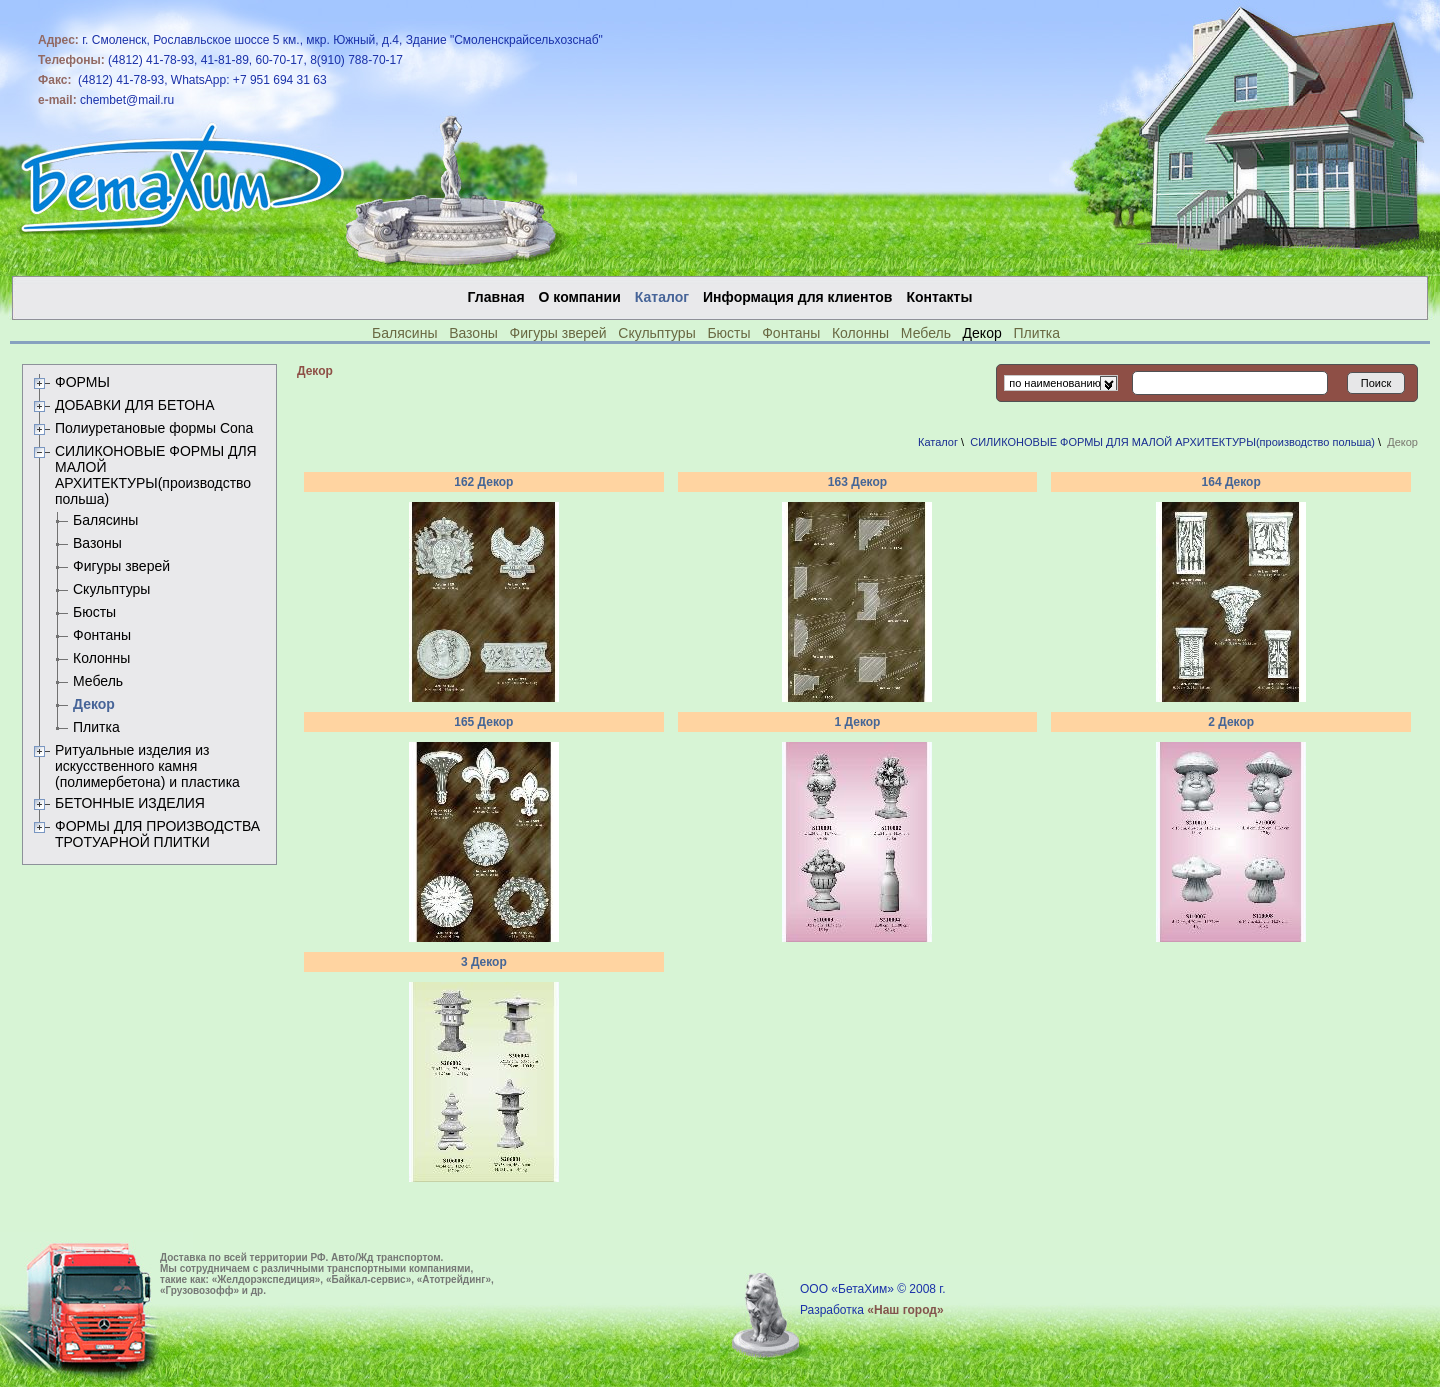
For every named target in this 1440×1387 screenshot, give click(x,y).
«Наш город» (905, 1310)
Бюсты (728, 333)
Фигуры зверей (558, 333)
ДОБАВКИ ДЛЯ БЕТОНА (135, 405)
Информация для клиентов (797, 297)
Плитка (1036, 333)
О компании (580, 297)
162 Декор (483, 482)
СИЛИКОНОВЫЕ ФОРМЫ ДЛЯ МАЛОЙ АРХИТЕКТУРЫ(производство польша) (156, 475)
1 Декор (858, 722)
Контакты (939, 297)
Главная (496, 297)
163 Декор (857, 482)
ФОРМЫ (82, 382)
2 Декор (1231, 722)
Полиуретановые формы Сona (154, 428)
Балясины (404, 333)
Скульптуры (656, 333)
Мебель (926, 333)
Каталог (938, 442)
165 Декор (483, 722)
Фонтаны (791, 333)
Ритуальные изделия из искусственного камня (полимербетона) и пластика (147, 766)
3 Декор (484, 962)
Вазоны (473, 333)
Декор (94, 704)
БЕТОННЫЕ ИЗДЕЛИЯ (130, 803)
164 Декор (1231, 482)
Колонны (860, 333)
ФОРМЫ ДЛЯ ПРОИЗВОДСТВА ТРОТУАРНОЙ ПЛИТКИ (157, 834)
